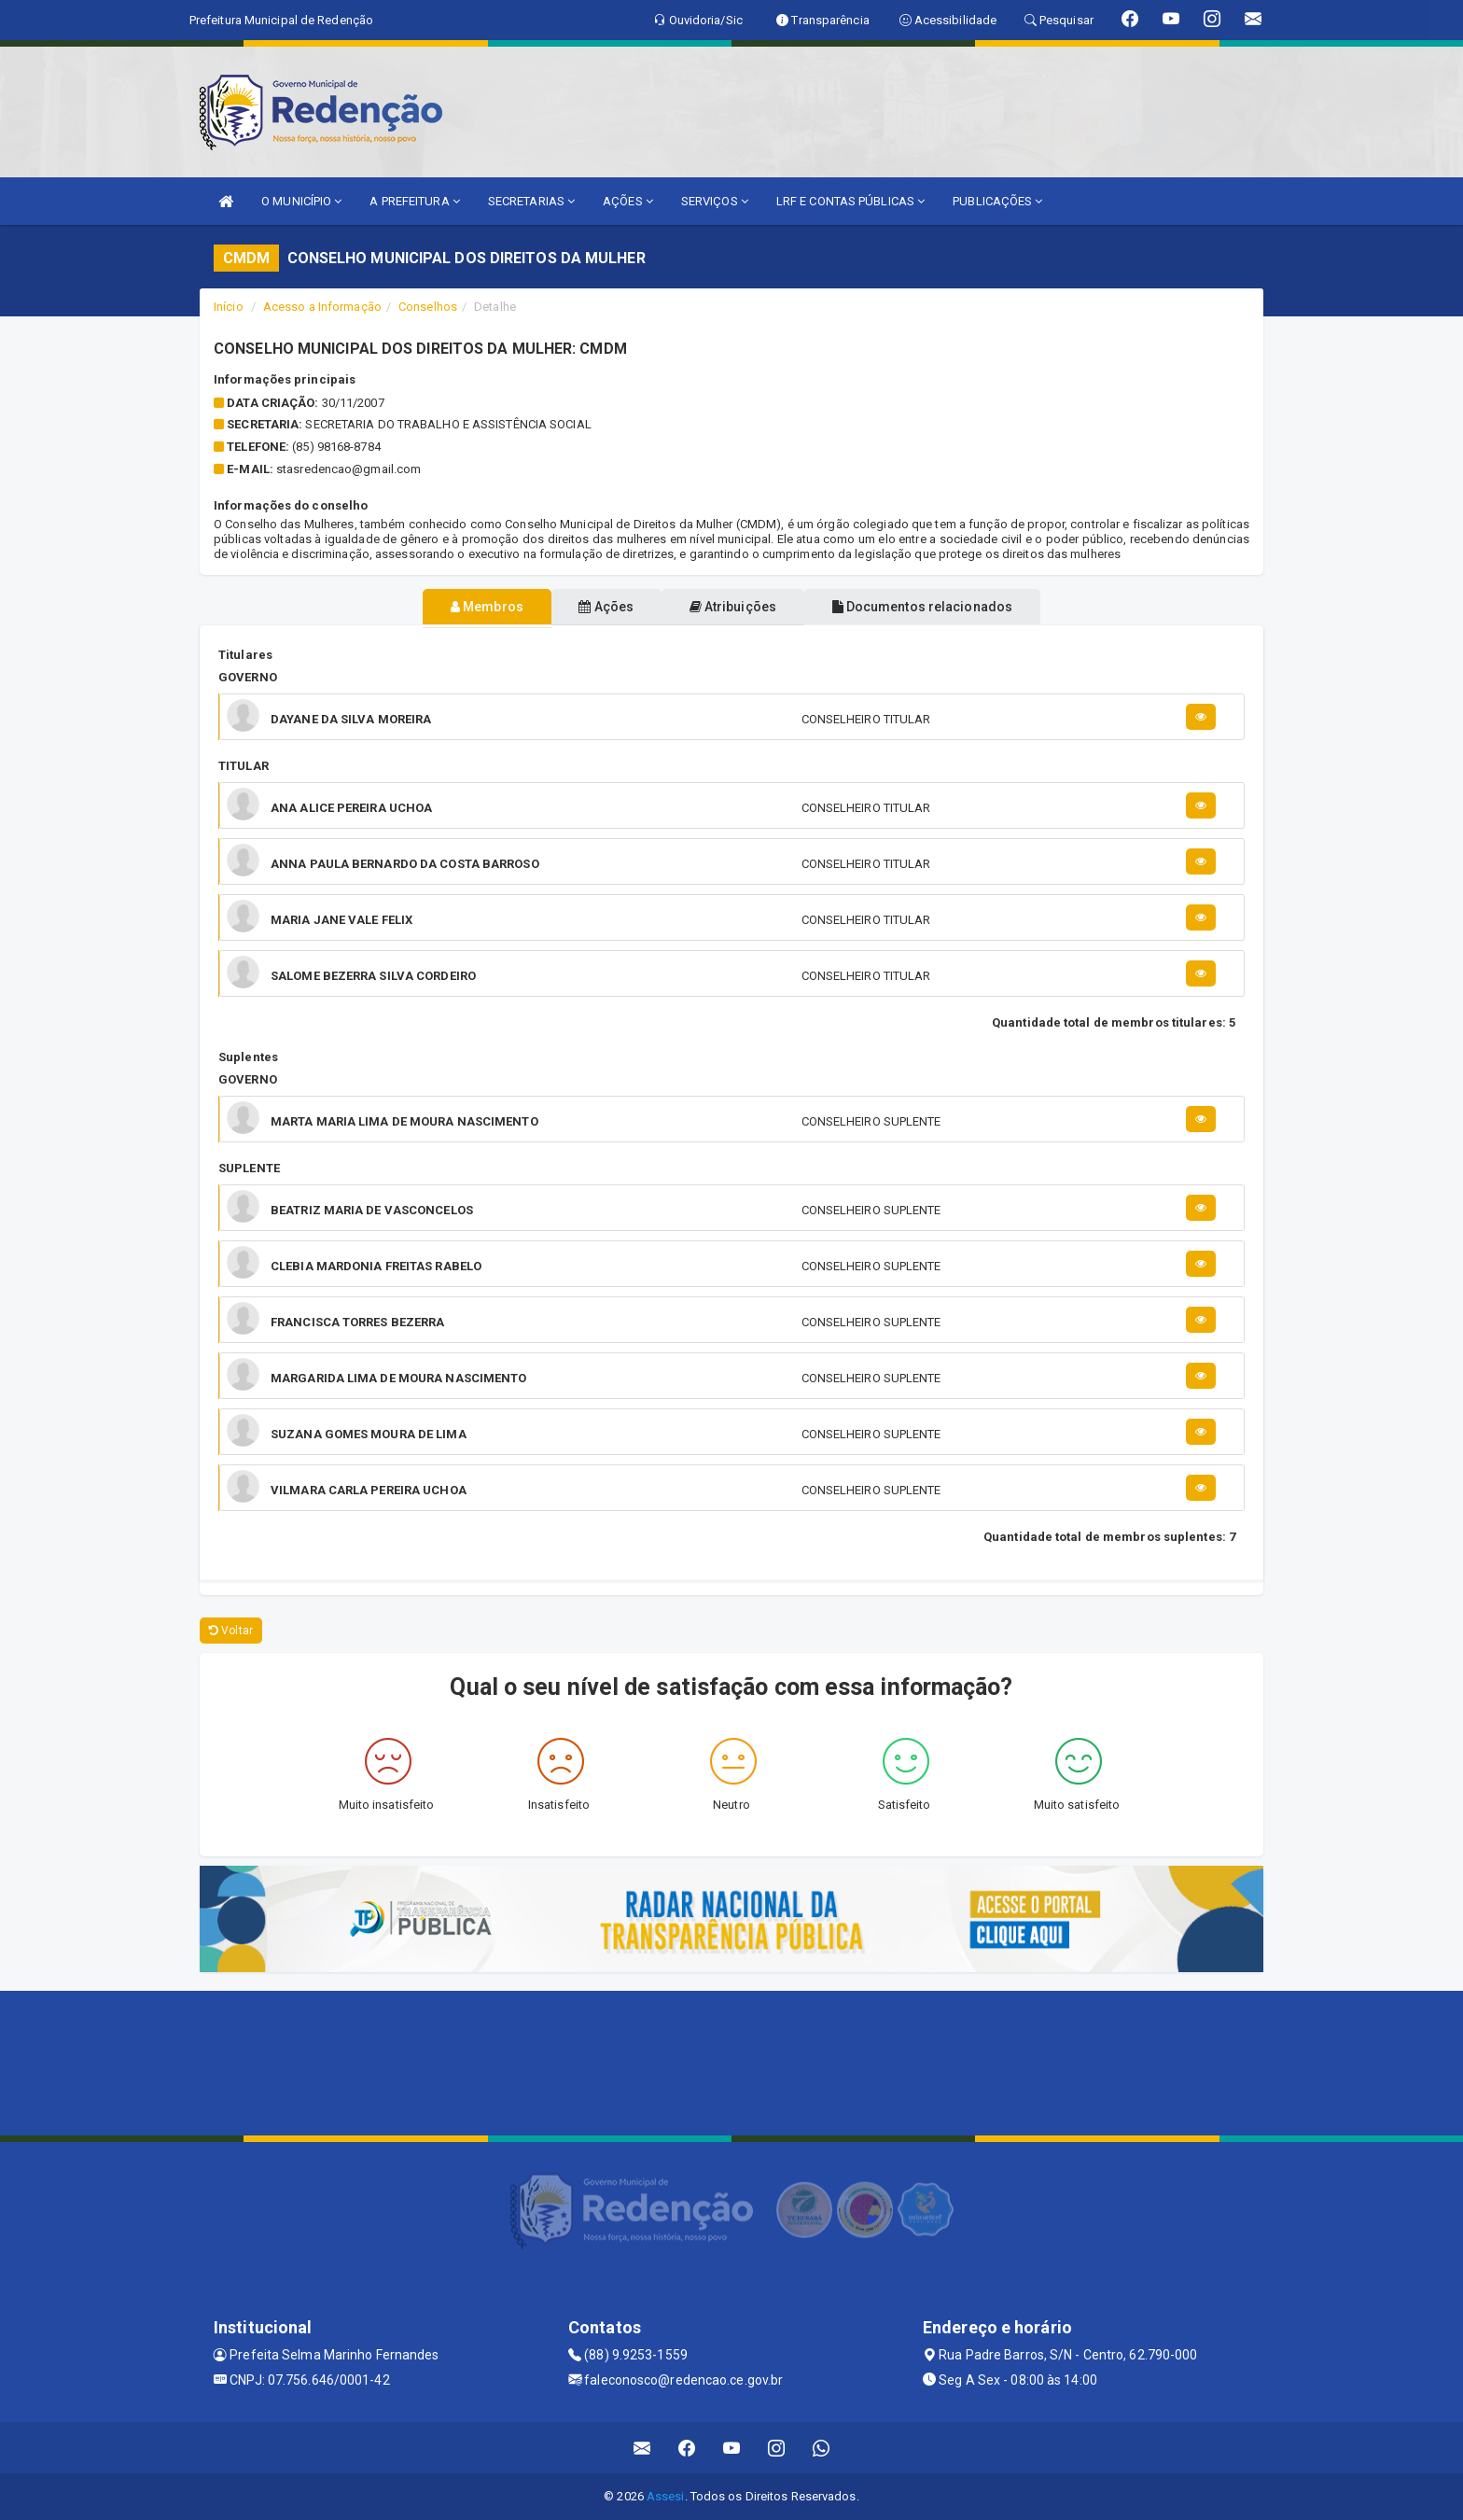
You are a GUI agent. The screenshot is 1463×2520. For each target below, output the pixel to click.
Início (229, 307)
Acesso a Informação (322, 307)
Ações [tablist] (594, 606)
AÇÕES (628, 201)
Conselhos (427, 307)
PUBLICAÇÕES (997, 201)
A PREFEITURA (414, 201)
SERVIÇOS (714, 201)
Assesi (666, 2496)
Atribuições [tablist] (744, 606)
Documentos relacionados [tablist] (956, 606)
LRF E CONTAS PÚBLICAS (850, 201)
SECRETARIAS (531, 201)
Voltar (231, 1630)
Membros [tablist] (452, 606)
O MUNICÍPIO (301, 201)
